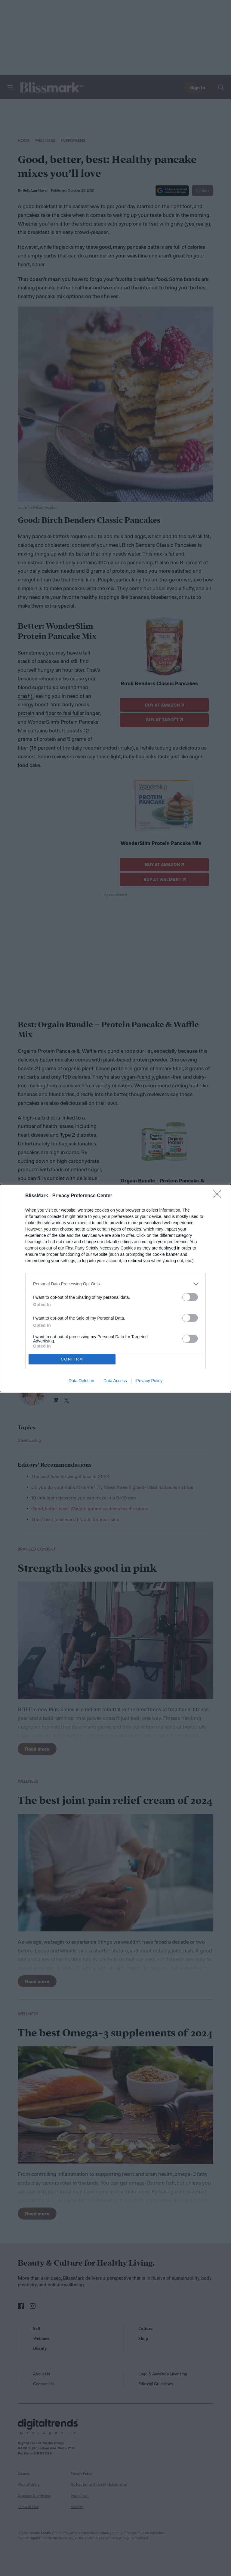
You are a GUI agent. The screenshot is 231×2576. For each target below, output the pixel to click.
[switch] (190, 1297)
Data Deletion (81, 1380)
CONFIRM (72, 1359)
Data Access (115, 1380)
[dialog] (115, 1288)
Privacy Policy (149, 1380)
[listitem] (115, 1284)
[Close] (219, 1196)
